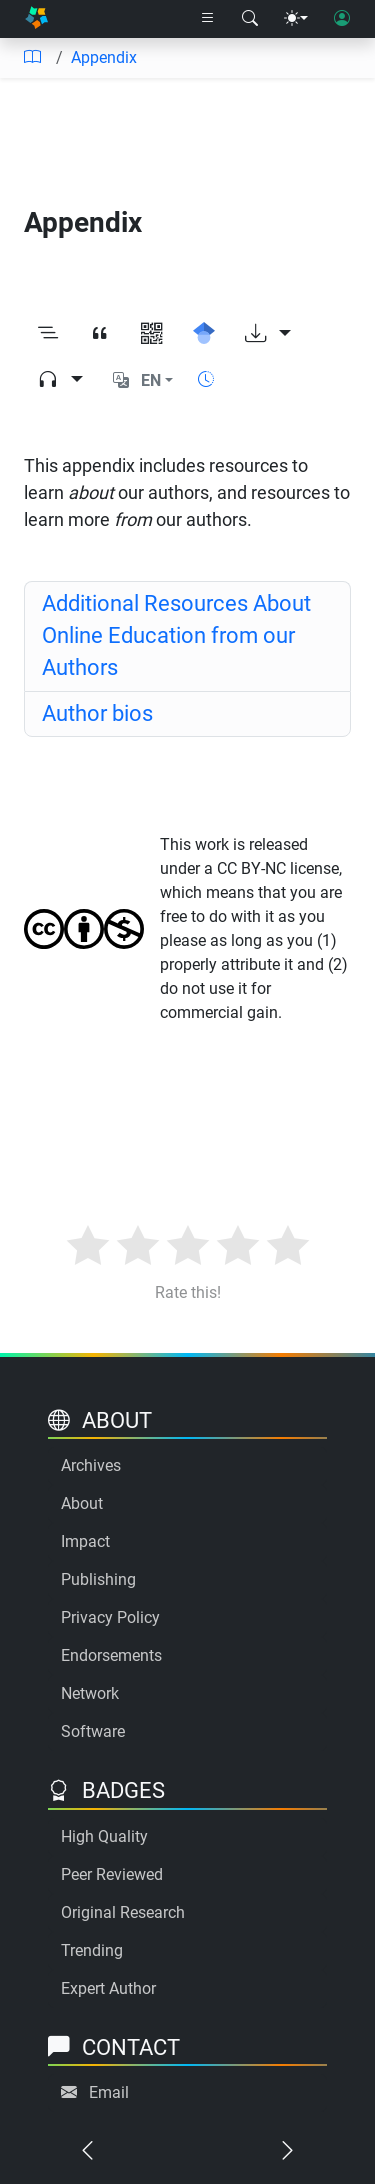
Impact (85, 1541)
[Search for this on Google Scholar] (204, 334)
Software (93, 1731)
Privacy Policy (110, 1617)
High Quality (104, 1836)
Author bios (97, 713)
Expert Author (108, 1988)
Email (109, 2092)
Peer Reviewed (112, 1874)
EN (151, 380)
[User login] (342, 19)
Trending (92, 1950)
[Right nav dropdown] (208, 19)
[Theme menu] (296, 19)
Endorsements (111, 1655)
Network (90, 1693)
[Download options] (268, 334)
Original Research (123, 1912)
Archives (91, 1465)
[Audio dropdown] (60, 380)
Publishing (98, 1579)
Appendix (104, 57)
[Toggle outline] (48, 334)
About (82, 1503)
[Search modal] (250, 19)
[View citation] (100, 334)
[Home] (36, 19)
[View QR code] (152, 334)
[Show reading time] (206, 379)
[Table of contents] (32, 58)
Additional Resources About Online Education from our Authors (176, 636)
